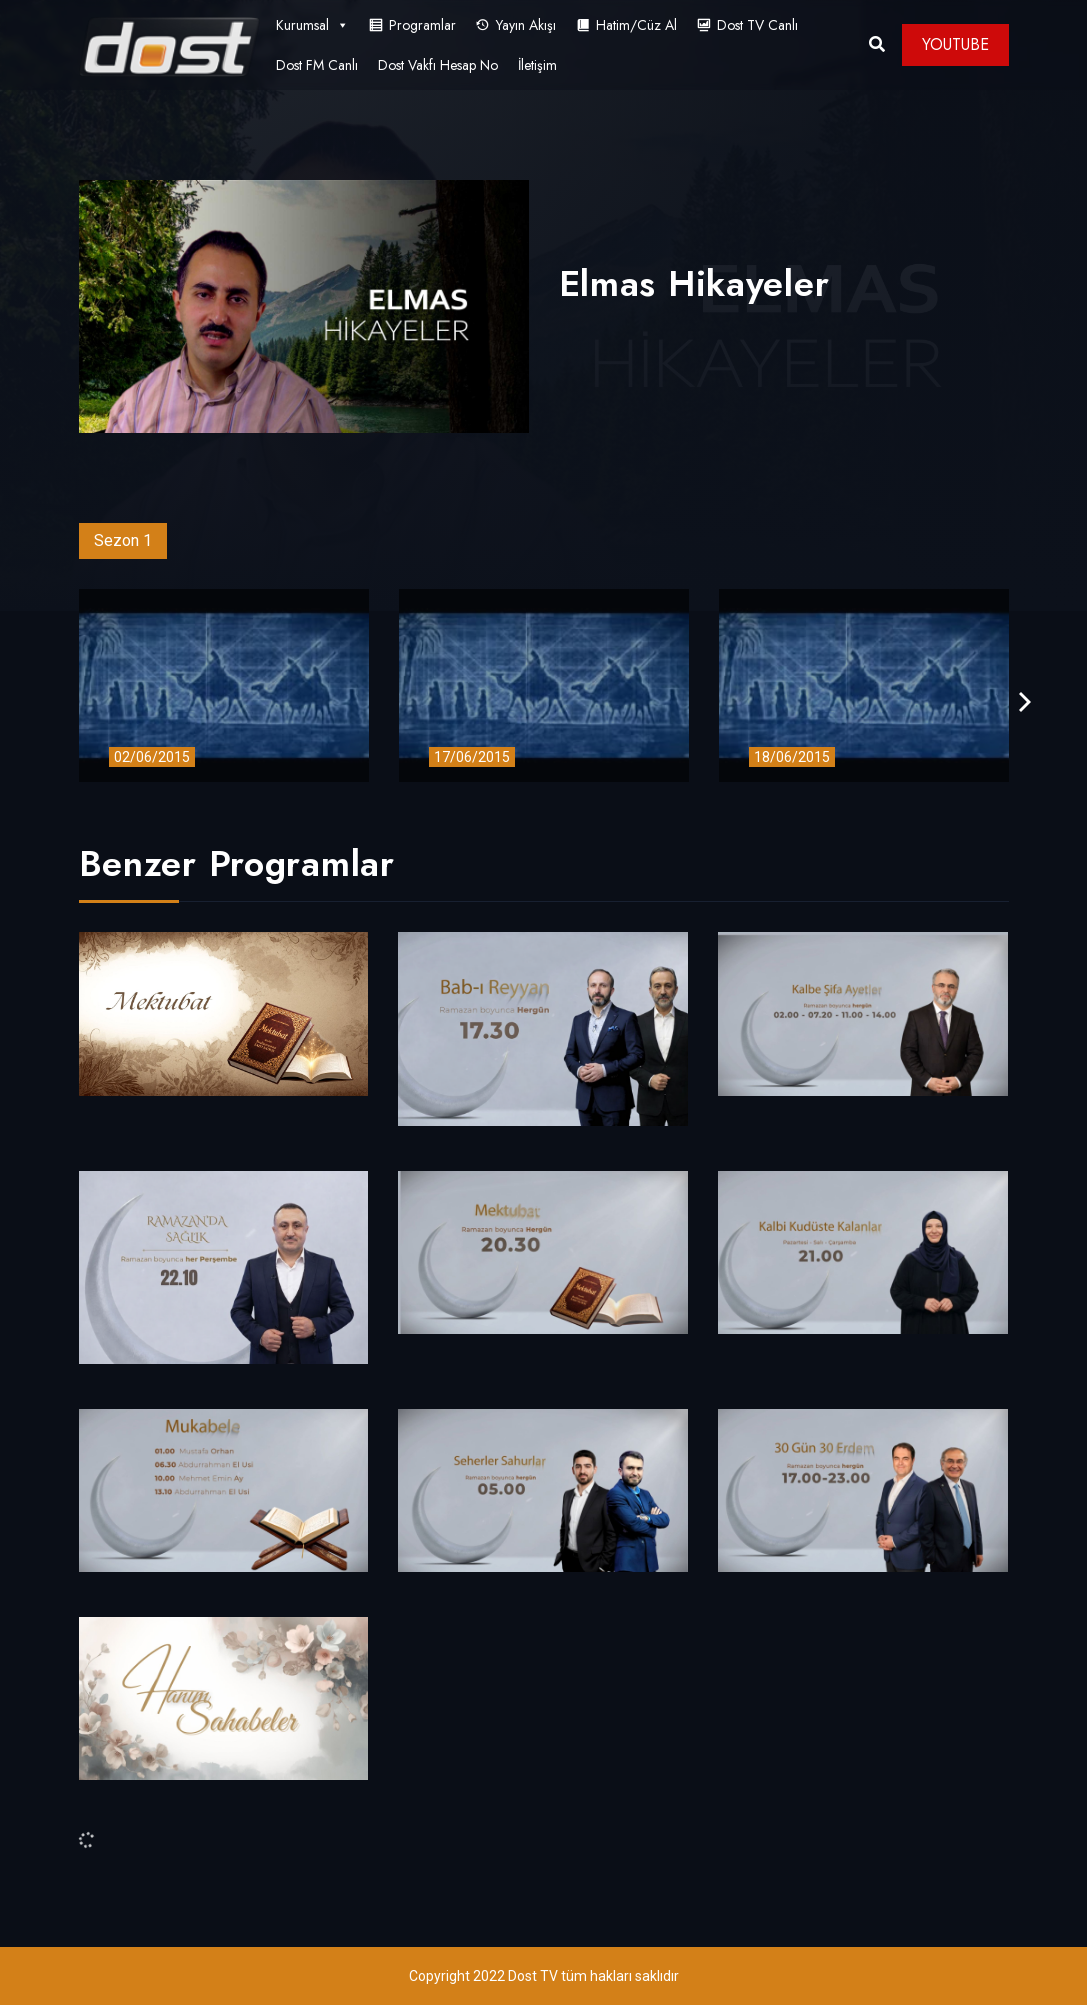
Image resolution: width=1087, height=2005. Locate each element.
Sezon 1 (123, 540)
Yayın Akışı (526, 25)
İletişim (537, 65)
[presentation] (1025, 702)
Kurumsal (312, 25)
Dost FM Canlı (317, 65)
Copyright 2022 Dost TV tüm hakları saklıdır (544, 1976)
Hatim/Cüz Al (636, 25)
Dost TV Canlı (757, 25)
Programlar (422, 25)
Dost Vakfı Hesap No (438, 65)
